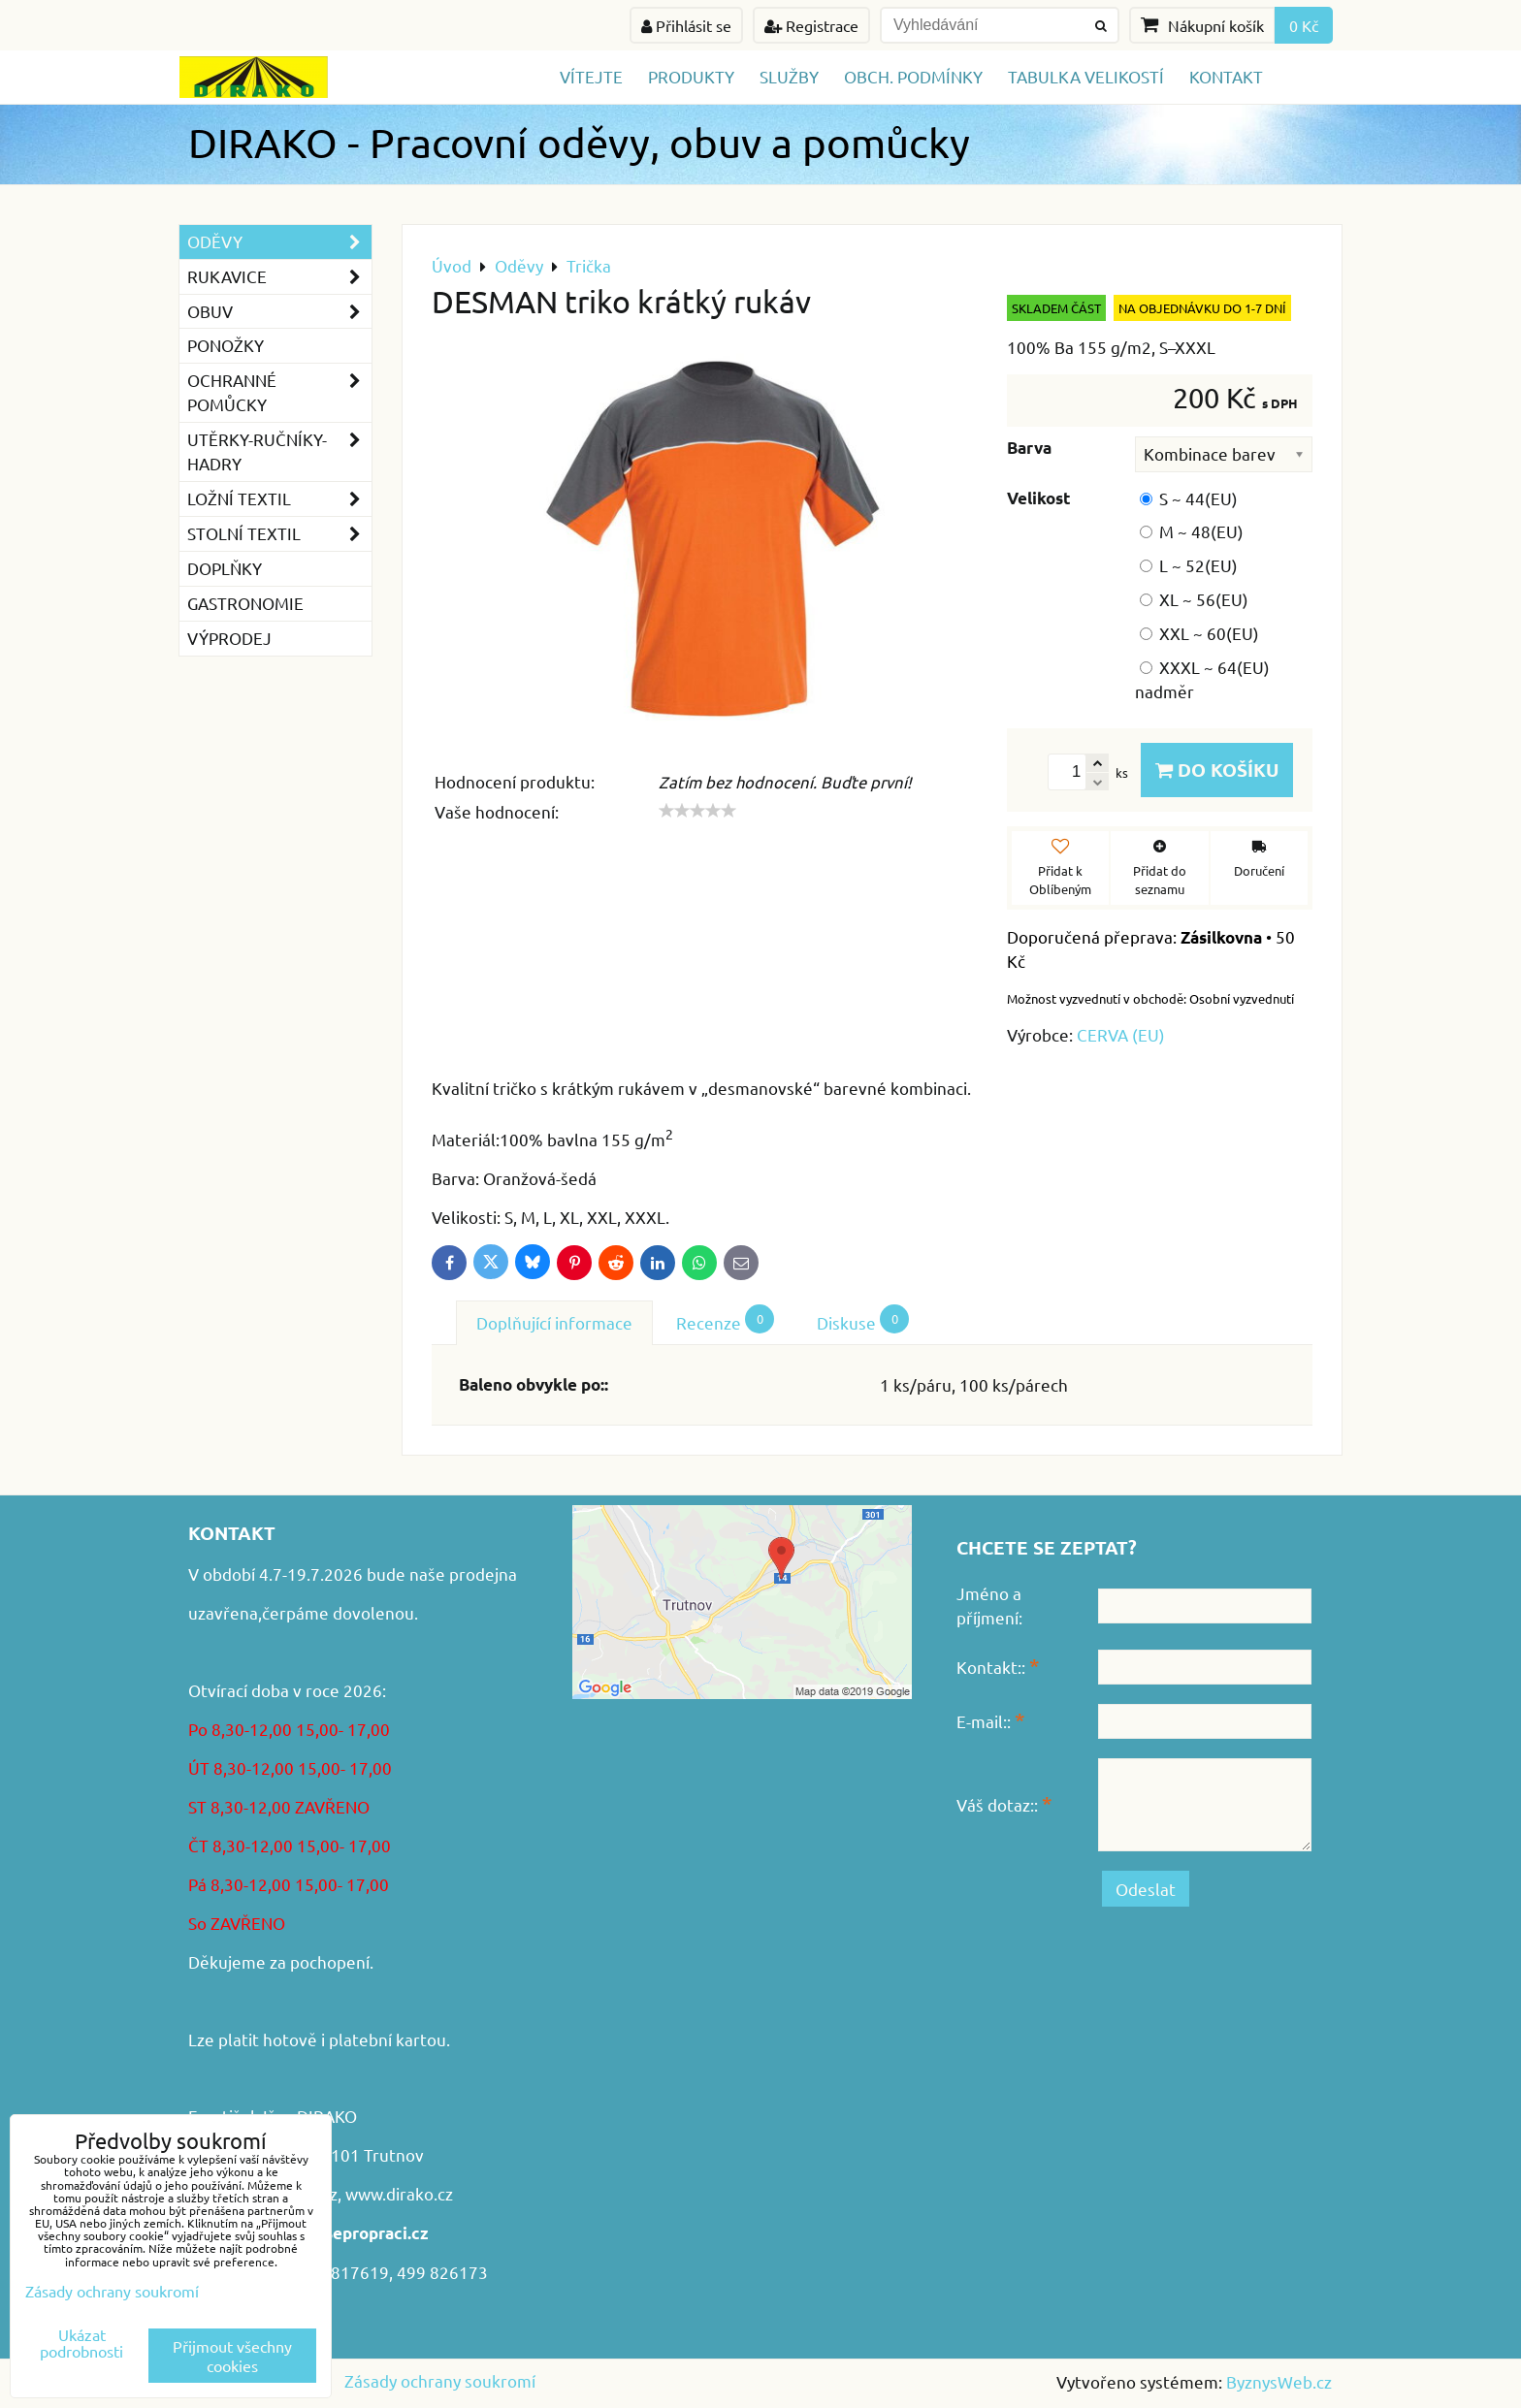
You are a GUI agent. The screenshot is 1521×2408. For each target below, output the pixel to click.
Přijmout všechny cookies (232, 2355)
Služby (789, 76)
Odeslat (1146, 1888)
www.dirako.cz (399, 2193)
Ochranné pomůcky (279, 393)
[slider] (697, 811)
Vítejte (591, 76)
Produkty (691, 76)
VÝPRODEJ (229, 637)
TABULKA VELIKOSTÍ (1086, 76)
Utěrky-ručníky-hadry (279, 452)
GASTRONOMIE (245, 603)
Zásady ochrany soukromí (439, 2380)
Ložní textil (279, 499)
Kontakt (1226, 76)
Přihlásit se (686, 25)
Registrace (811, 25)
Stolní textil (279, 534)
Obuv (279, 312)
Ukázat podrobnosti (81, 2343)
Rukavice (279, 277)
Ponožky (225, 345)
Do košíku (1216, 769)
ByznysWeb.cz (1279, 2381)
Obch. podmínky (913, 76)
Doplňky (224, 568)
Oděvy (279, 242)
